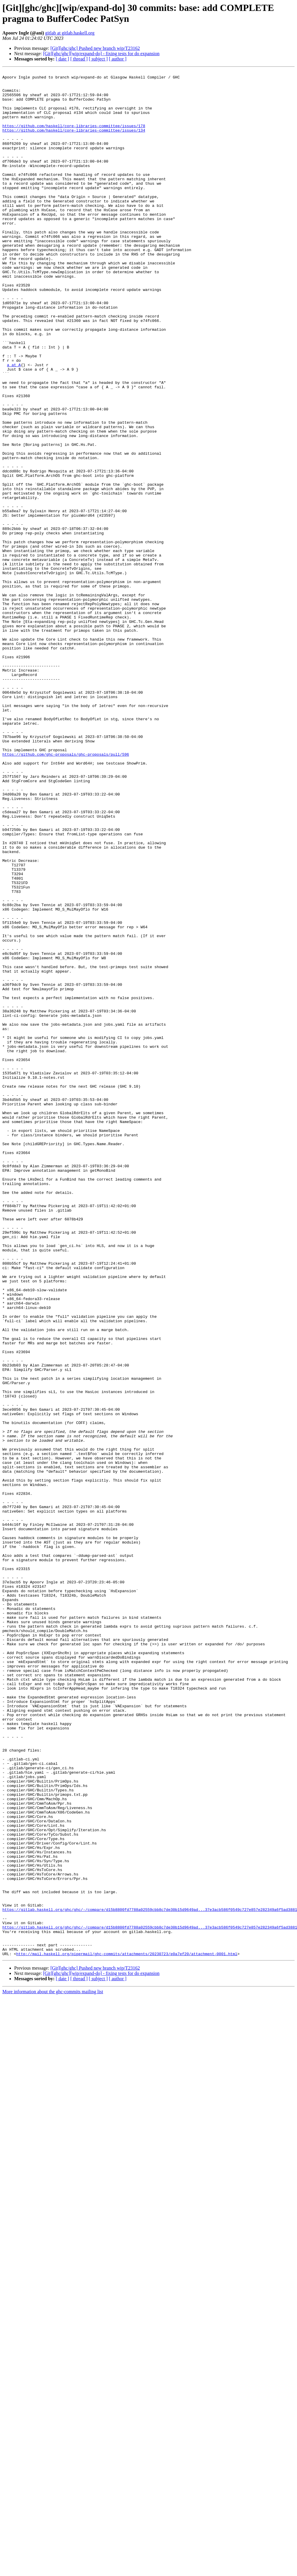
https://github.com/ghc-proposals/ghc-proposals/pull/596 (65, 891)
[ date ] (62, 58)
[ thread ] (79, 58)
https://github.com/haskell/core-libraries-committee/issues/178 (73, 137)
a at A (14, 424)
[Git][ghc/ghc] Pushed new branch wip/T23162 (95, 48)
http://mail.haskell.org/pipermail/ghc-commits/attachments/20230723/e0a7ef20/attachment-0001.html (126, 2330)
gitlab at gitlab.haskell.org (69, 32)
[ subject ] (98, 58)
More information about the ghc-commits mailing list (52, 2368)
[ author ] (118, 58)
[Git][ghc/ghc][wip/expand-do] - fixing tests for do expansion (101, 53)
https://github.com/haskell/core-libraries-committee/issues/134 (73, 142)
